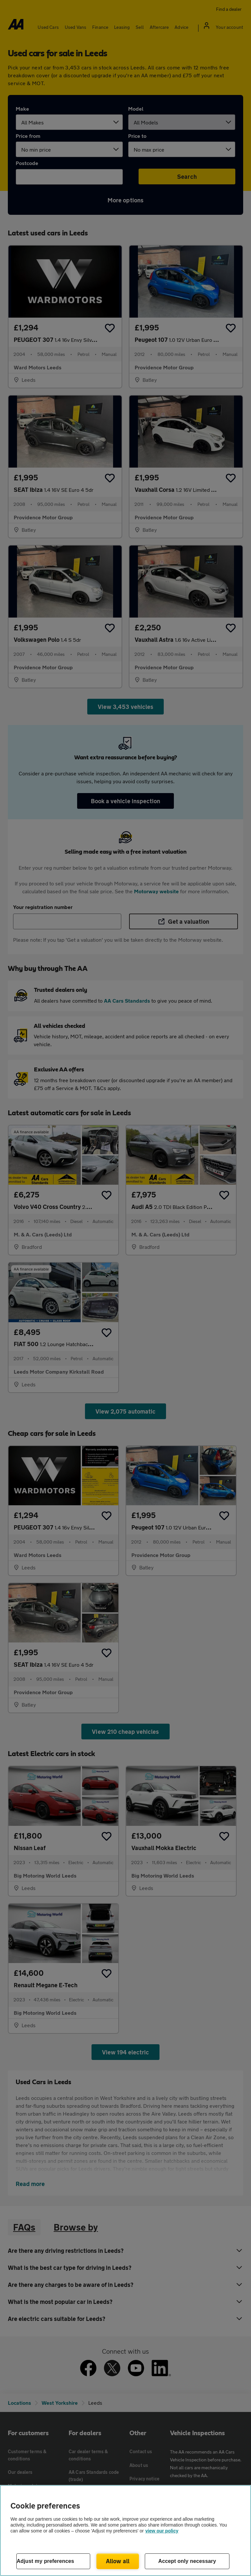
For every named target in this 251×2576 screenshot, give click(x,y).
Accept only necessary (187, 2561)
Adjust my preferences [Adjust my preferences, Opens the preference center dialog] (45, 2561)
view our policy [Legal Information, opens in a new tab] (161, 2530)
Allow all (118, 2561)
